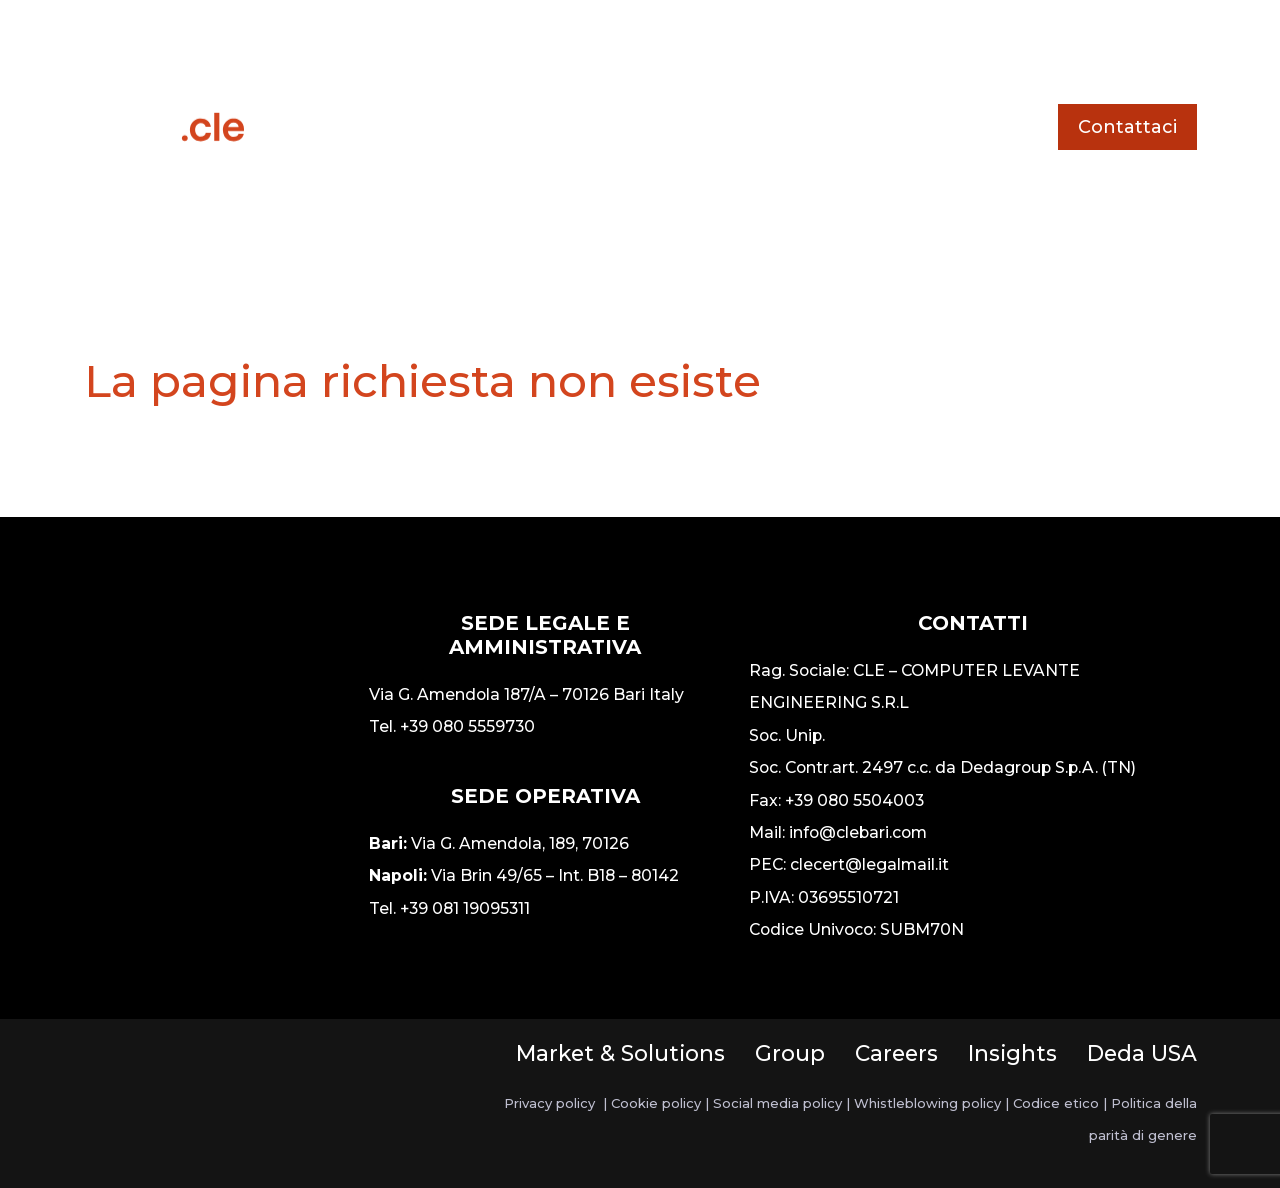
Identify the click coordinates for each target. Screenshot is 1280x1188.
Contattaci (1127, 127)
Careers (896, 1053)
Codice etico (1056, 1103)
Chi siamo (640, 200)
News (845, 53)
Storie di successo (695, 53)
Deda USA (1142, 1053)
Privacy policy (549, 1103)
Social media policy (777, 1103)
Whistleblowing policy (927, 1103)
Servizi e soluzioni (490, 53)
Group (790, 1053)
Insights (1012, 1053)
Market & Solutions (620, 1053)
